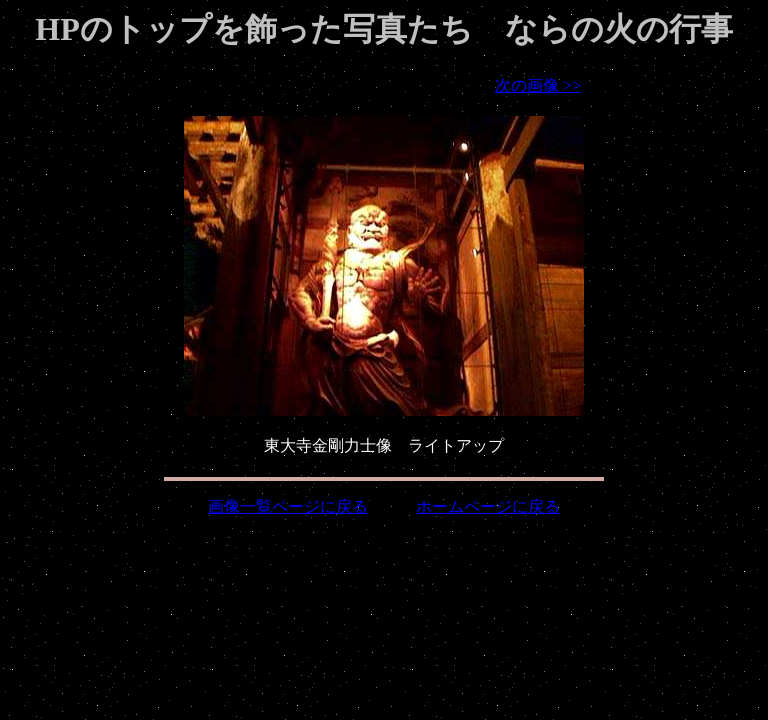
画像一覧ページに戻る (288, 506)
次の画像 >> (538, 85)
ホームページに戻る (488, 506)
